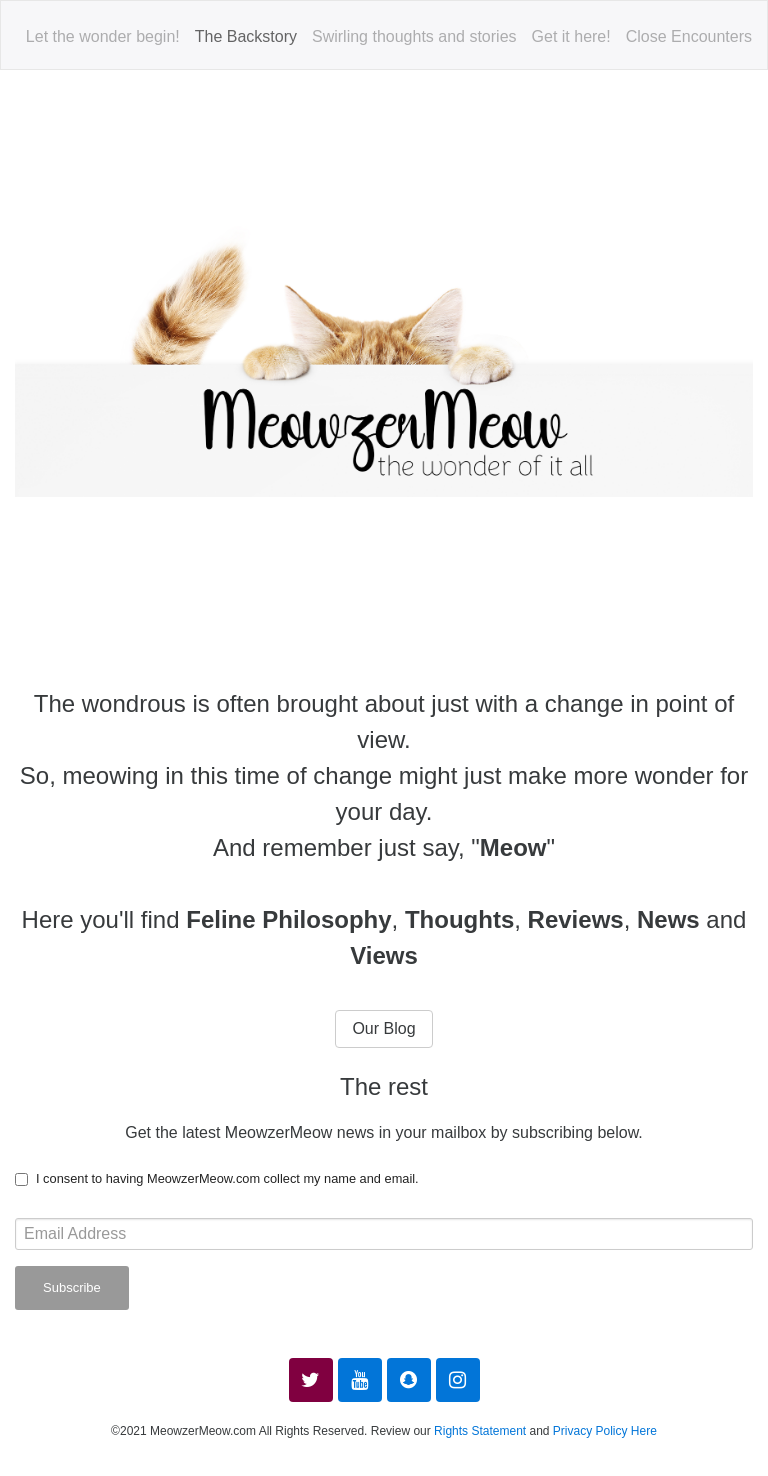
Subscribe (72, 1287)
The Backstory (246, 36)
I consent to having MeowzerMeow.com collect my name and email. (227, 1178)
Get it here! (571, 36)
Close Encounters (689, 36)
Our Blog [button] (383, 1028)
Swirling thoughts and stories (414, 36)
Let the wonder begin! (103, 36)
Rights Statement (480, 1431)
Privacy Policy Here (605, 1431)
